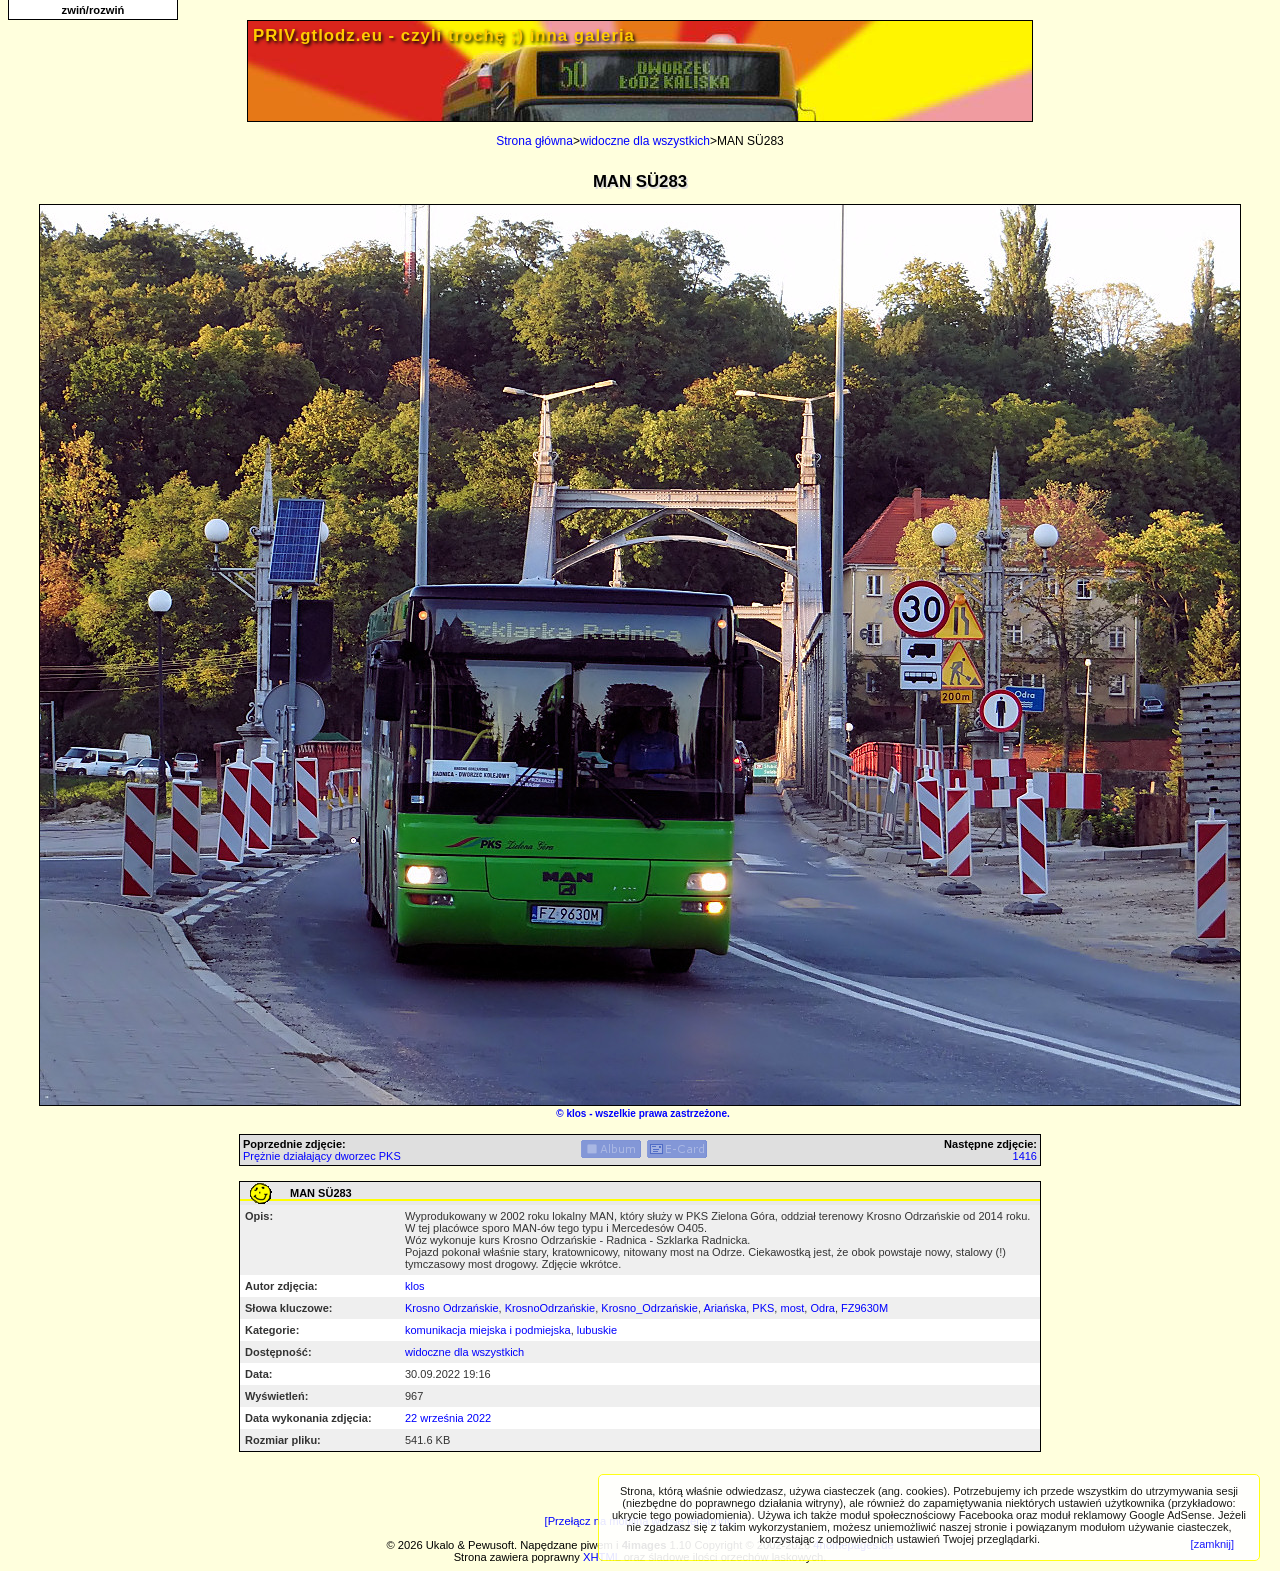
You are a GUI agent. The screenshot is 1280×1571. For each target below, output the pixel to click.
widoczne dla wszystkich (645, 141)
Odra (822, 1308)
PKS (763, 1308)
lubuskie (597, 1330)
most (792, 1308)
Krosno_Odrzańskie (649, 1308)
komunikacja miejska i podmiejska (488, 1330)
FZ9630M (864, 1308)
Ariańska (724, 1308)
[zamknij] (1212, 1544)
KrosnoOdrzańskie (550, 1308)
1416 (1025, 1156)
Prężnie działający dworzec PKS (322, 1156)
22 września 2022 (448, 1418)
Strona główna (534, 141)
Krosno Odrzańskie (452, 1308)
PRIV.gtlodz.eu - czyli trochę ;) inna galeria (444, 35)
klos (576, 1113)
